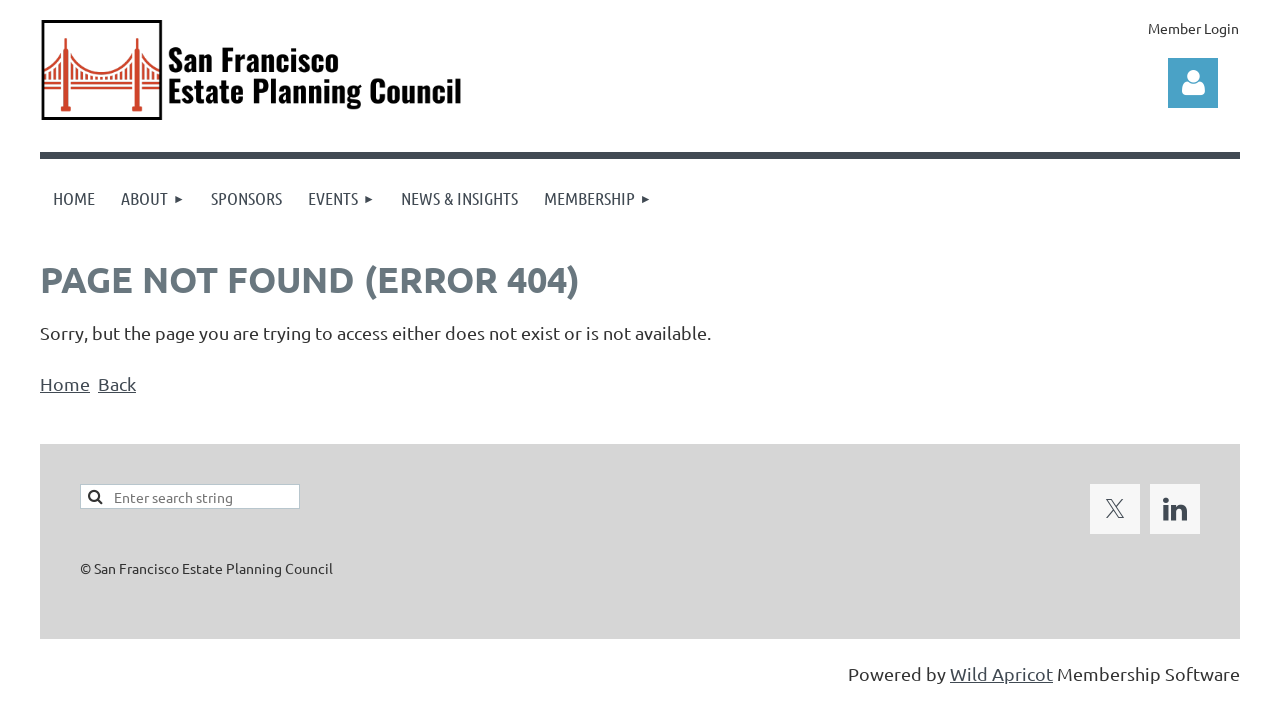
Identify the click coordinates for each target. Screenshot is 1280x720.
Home (65, 383)
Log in (1193, 83)
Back (117, 383)
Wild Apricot (1001, 673)
